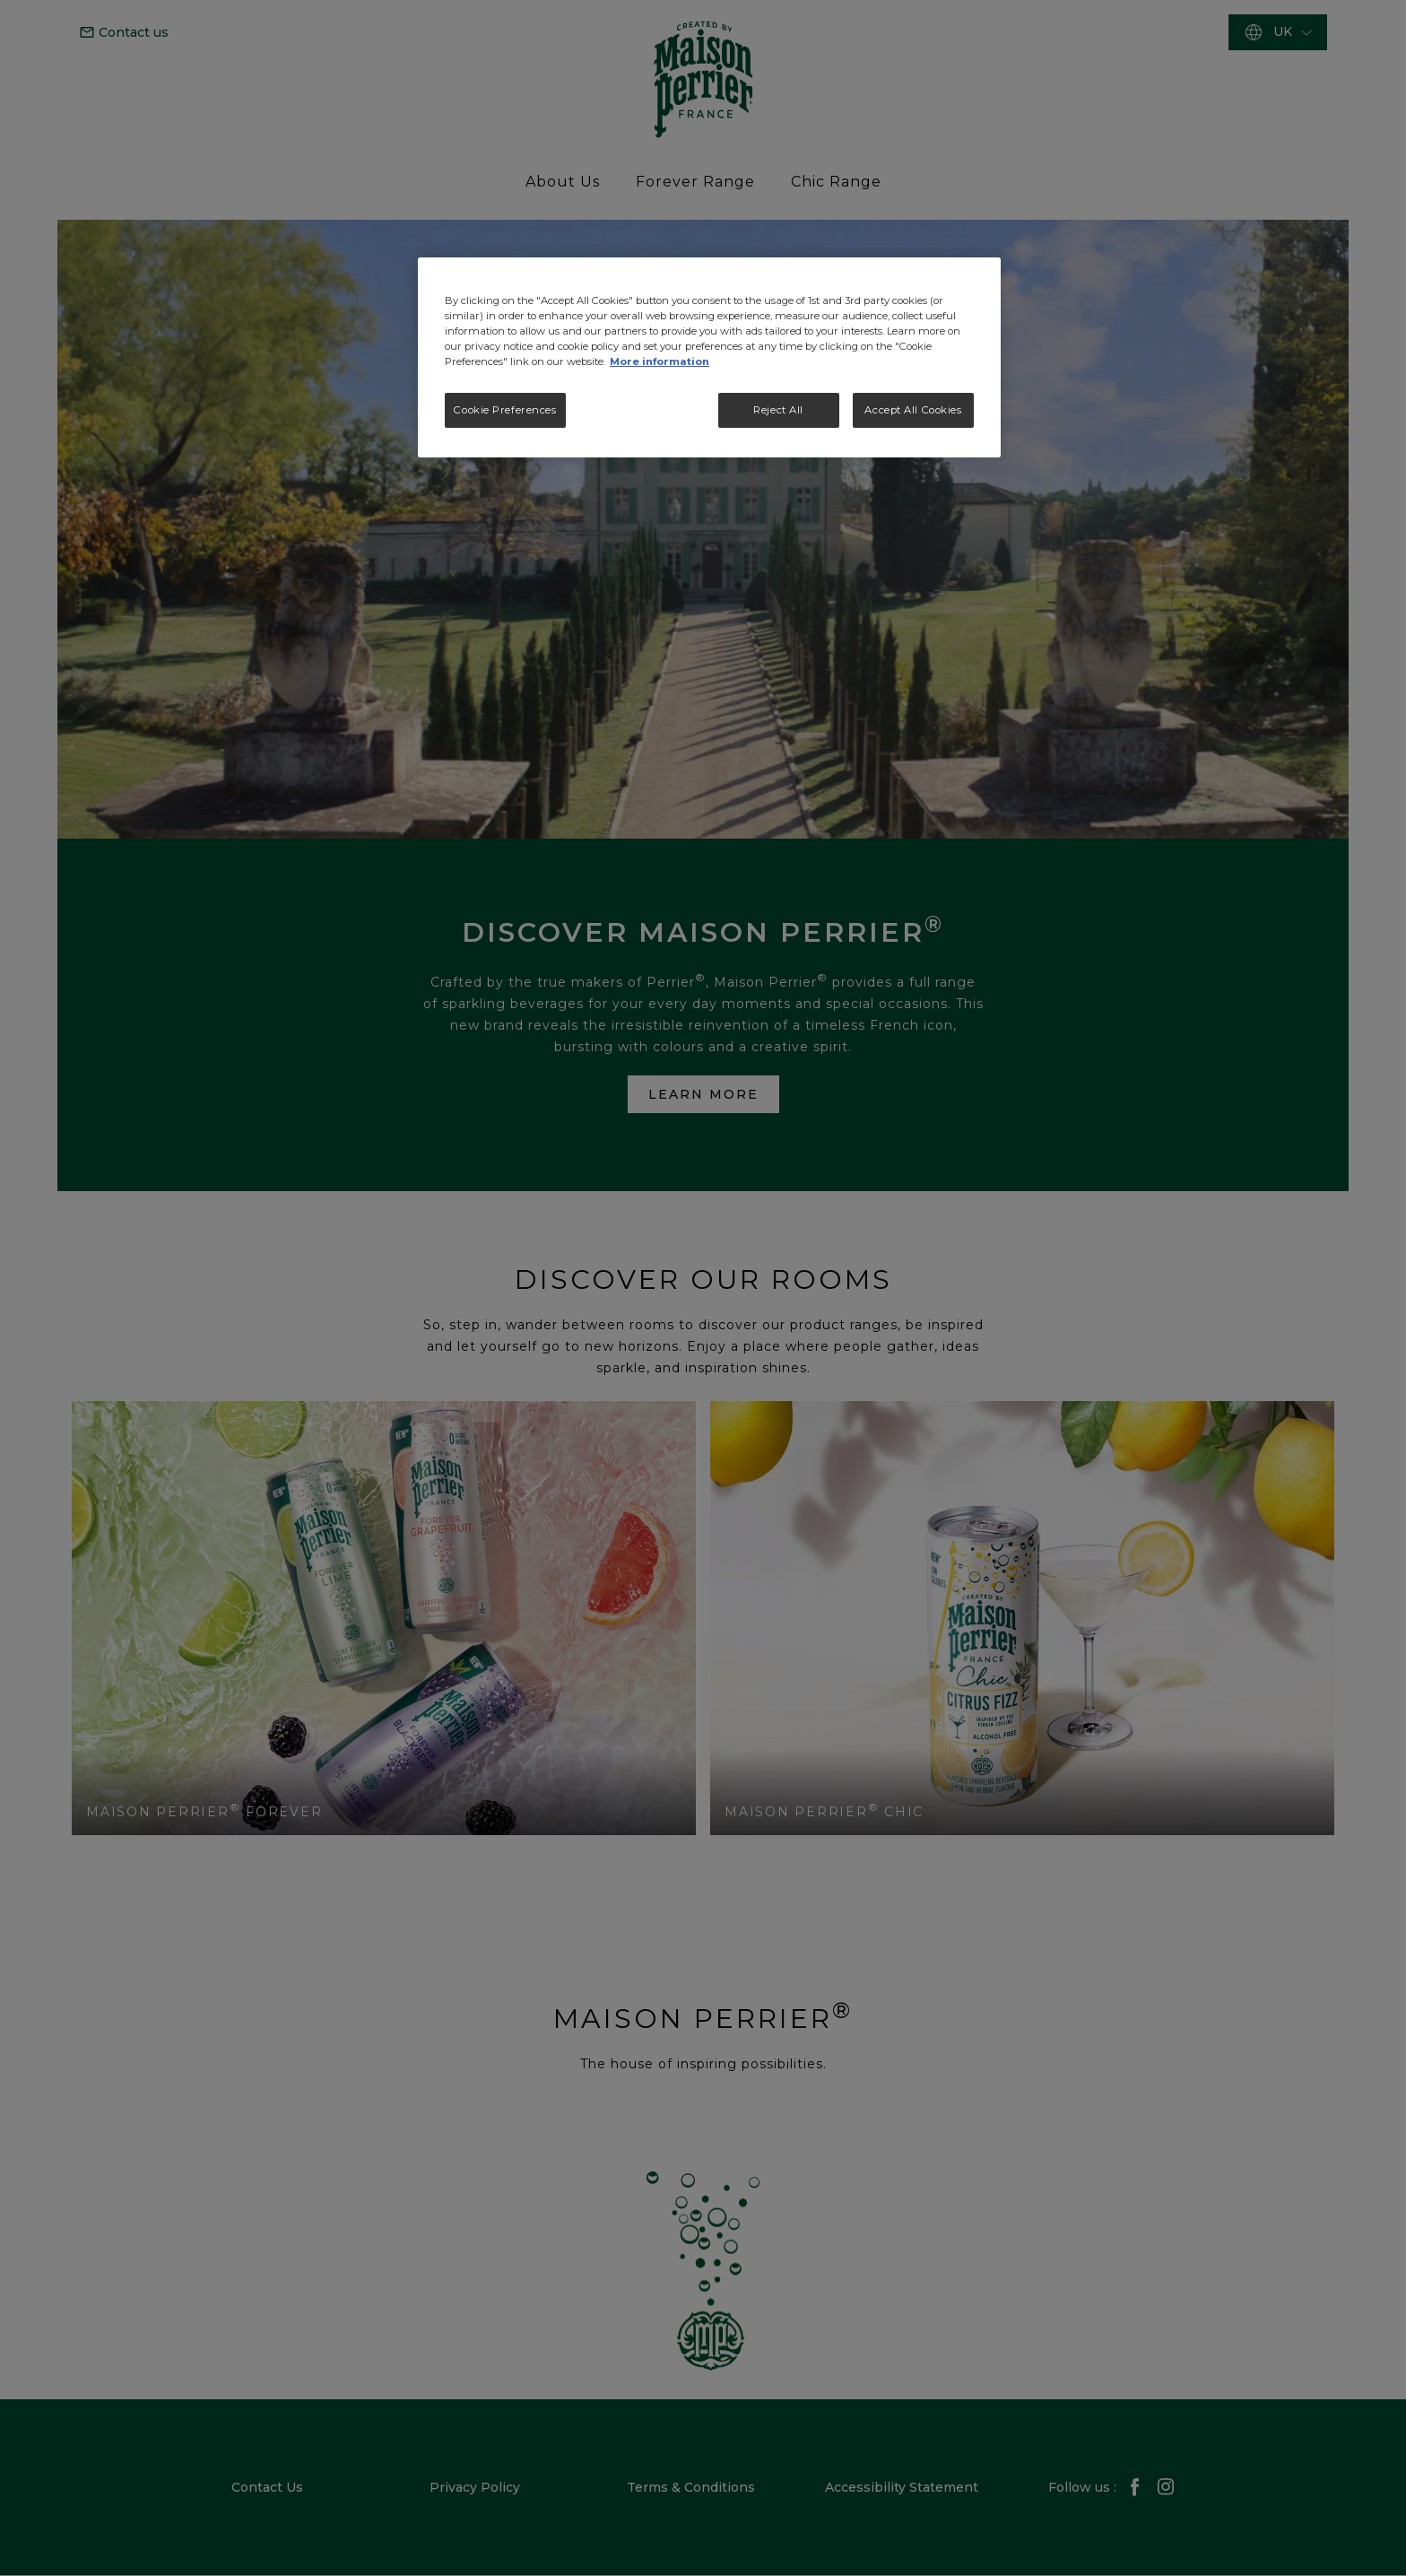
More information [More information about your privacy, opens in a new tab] (659, 361)
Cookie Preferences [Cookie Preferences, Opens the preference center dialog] (505, 410)
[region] (709, 357)
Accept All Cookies (912, 410)
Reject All (778, 410)
